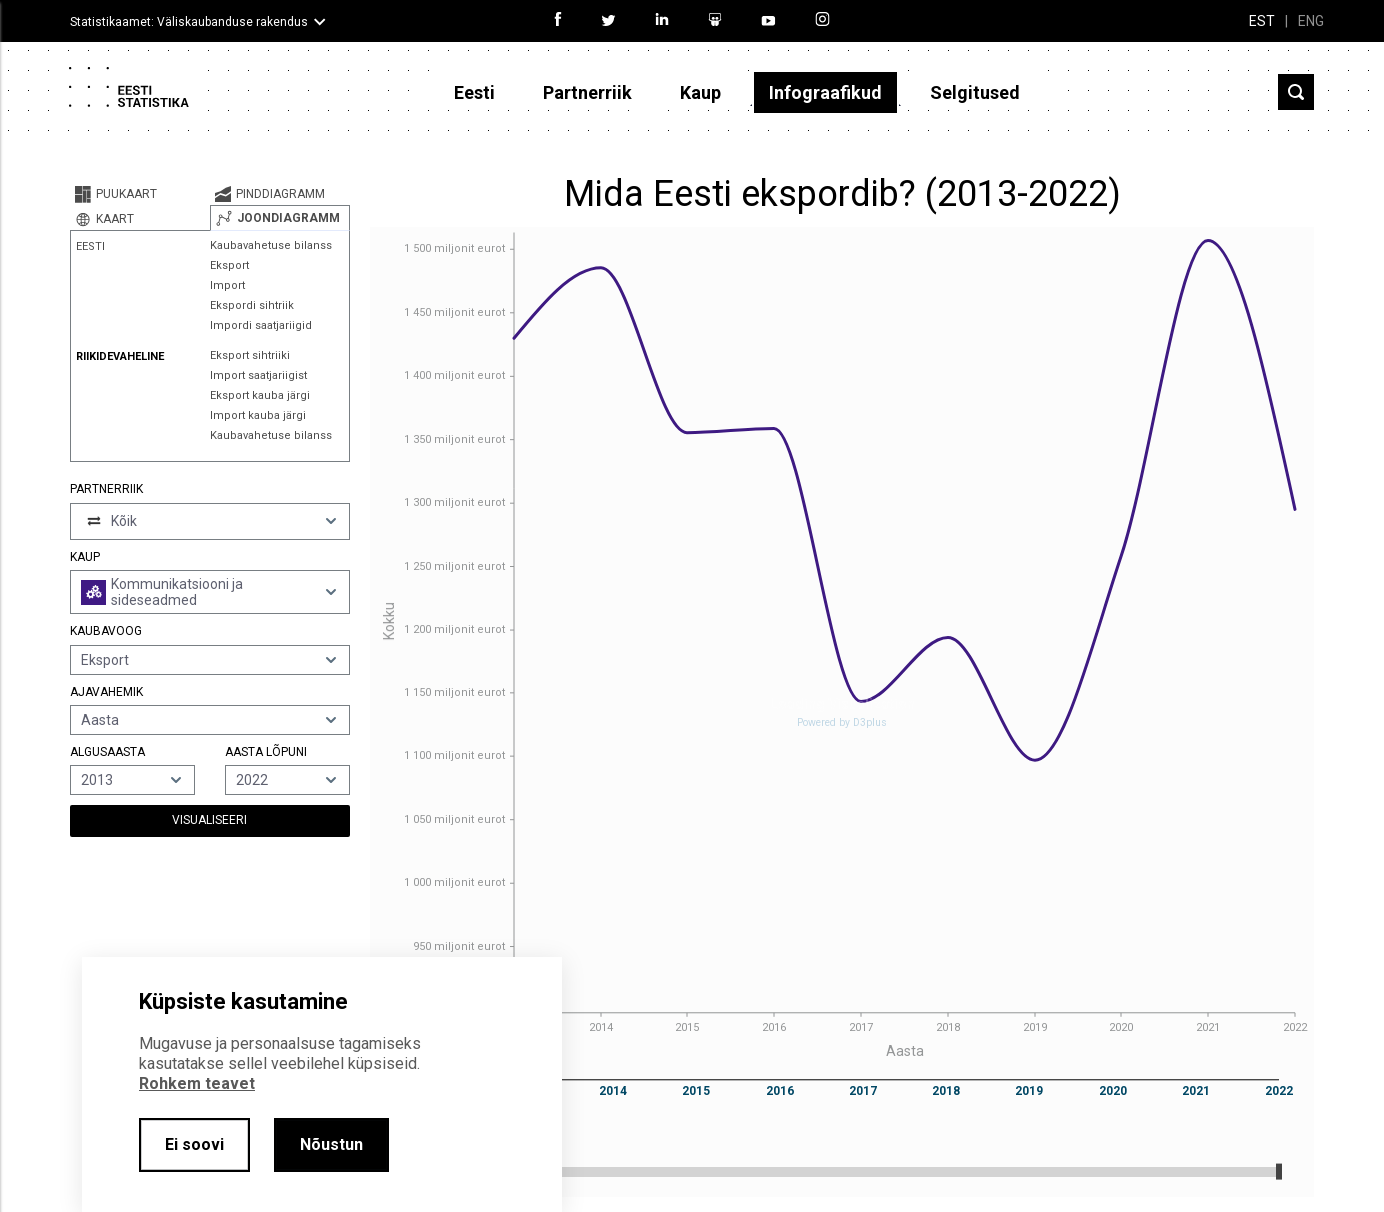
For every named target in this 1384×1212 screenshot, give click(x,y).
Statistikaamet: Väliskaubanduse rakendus (189, 22)
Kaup (700, 92)
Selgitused (975, 92)
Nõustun (331, 1144)
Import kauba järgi (258, 415)
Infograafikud (825, 92)
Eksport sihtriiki (250, 355)
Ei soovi (194, 1144)
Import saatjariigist (258, 375)
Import (227, 285)
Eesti (474, 92)
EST (1262, 21)
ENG (1311, 21)
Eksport (229, 265)
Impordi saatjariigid (261, 325)
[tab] (140, 194)
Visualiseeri (209, 820)
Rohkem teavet (197, 1083)
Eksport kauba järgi (260, 395)
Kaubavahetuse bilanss (271, 245)
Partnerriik (587, 92)
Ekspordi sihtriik (252, 305)
